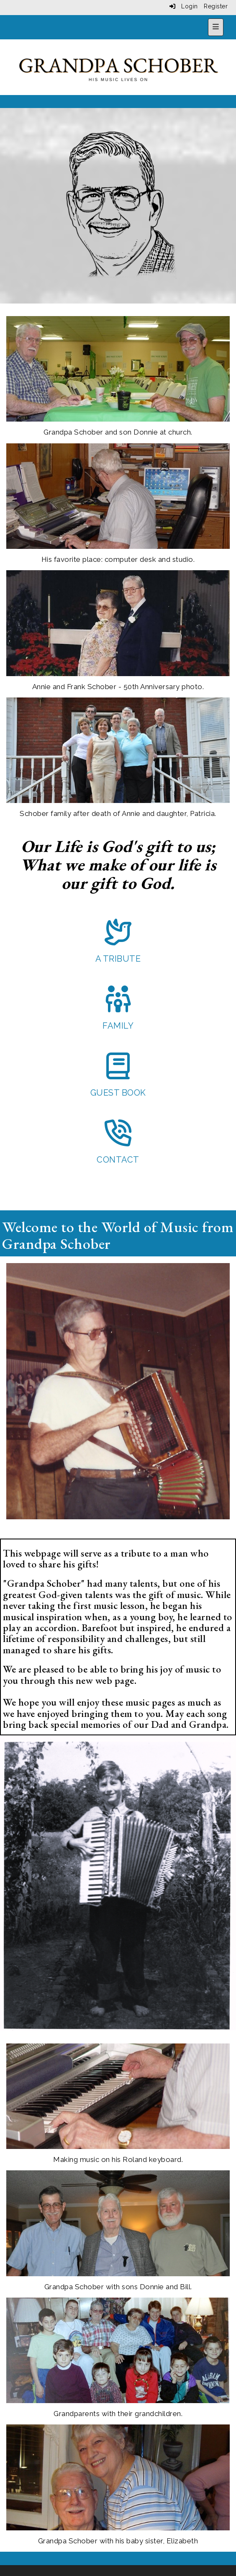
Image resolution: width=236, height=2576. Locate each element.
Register (216, 6)
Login (183, 6)
